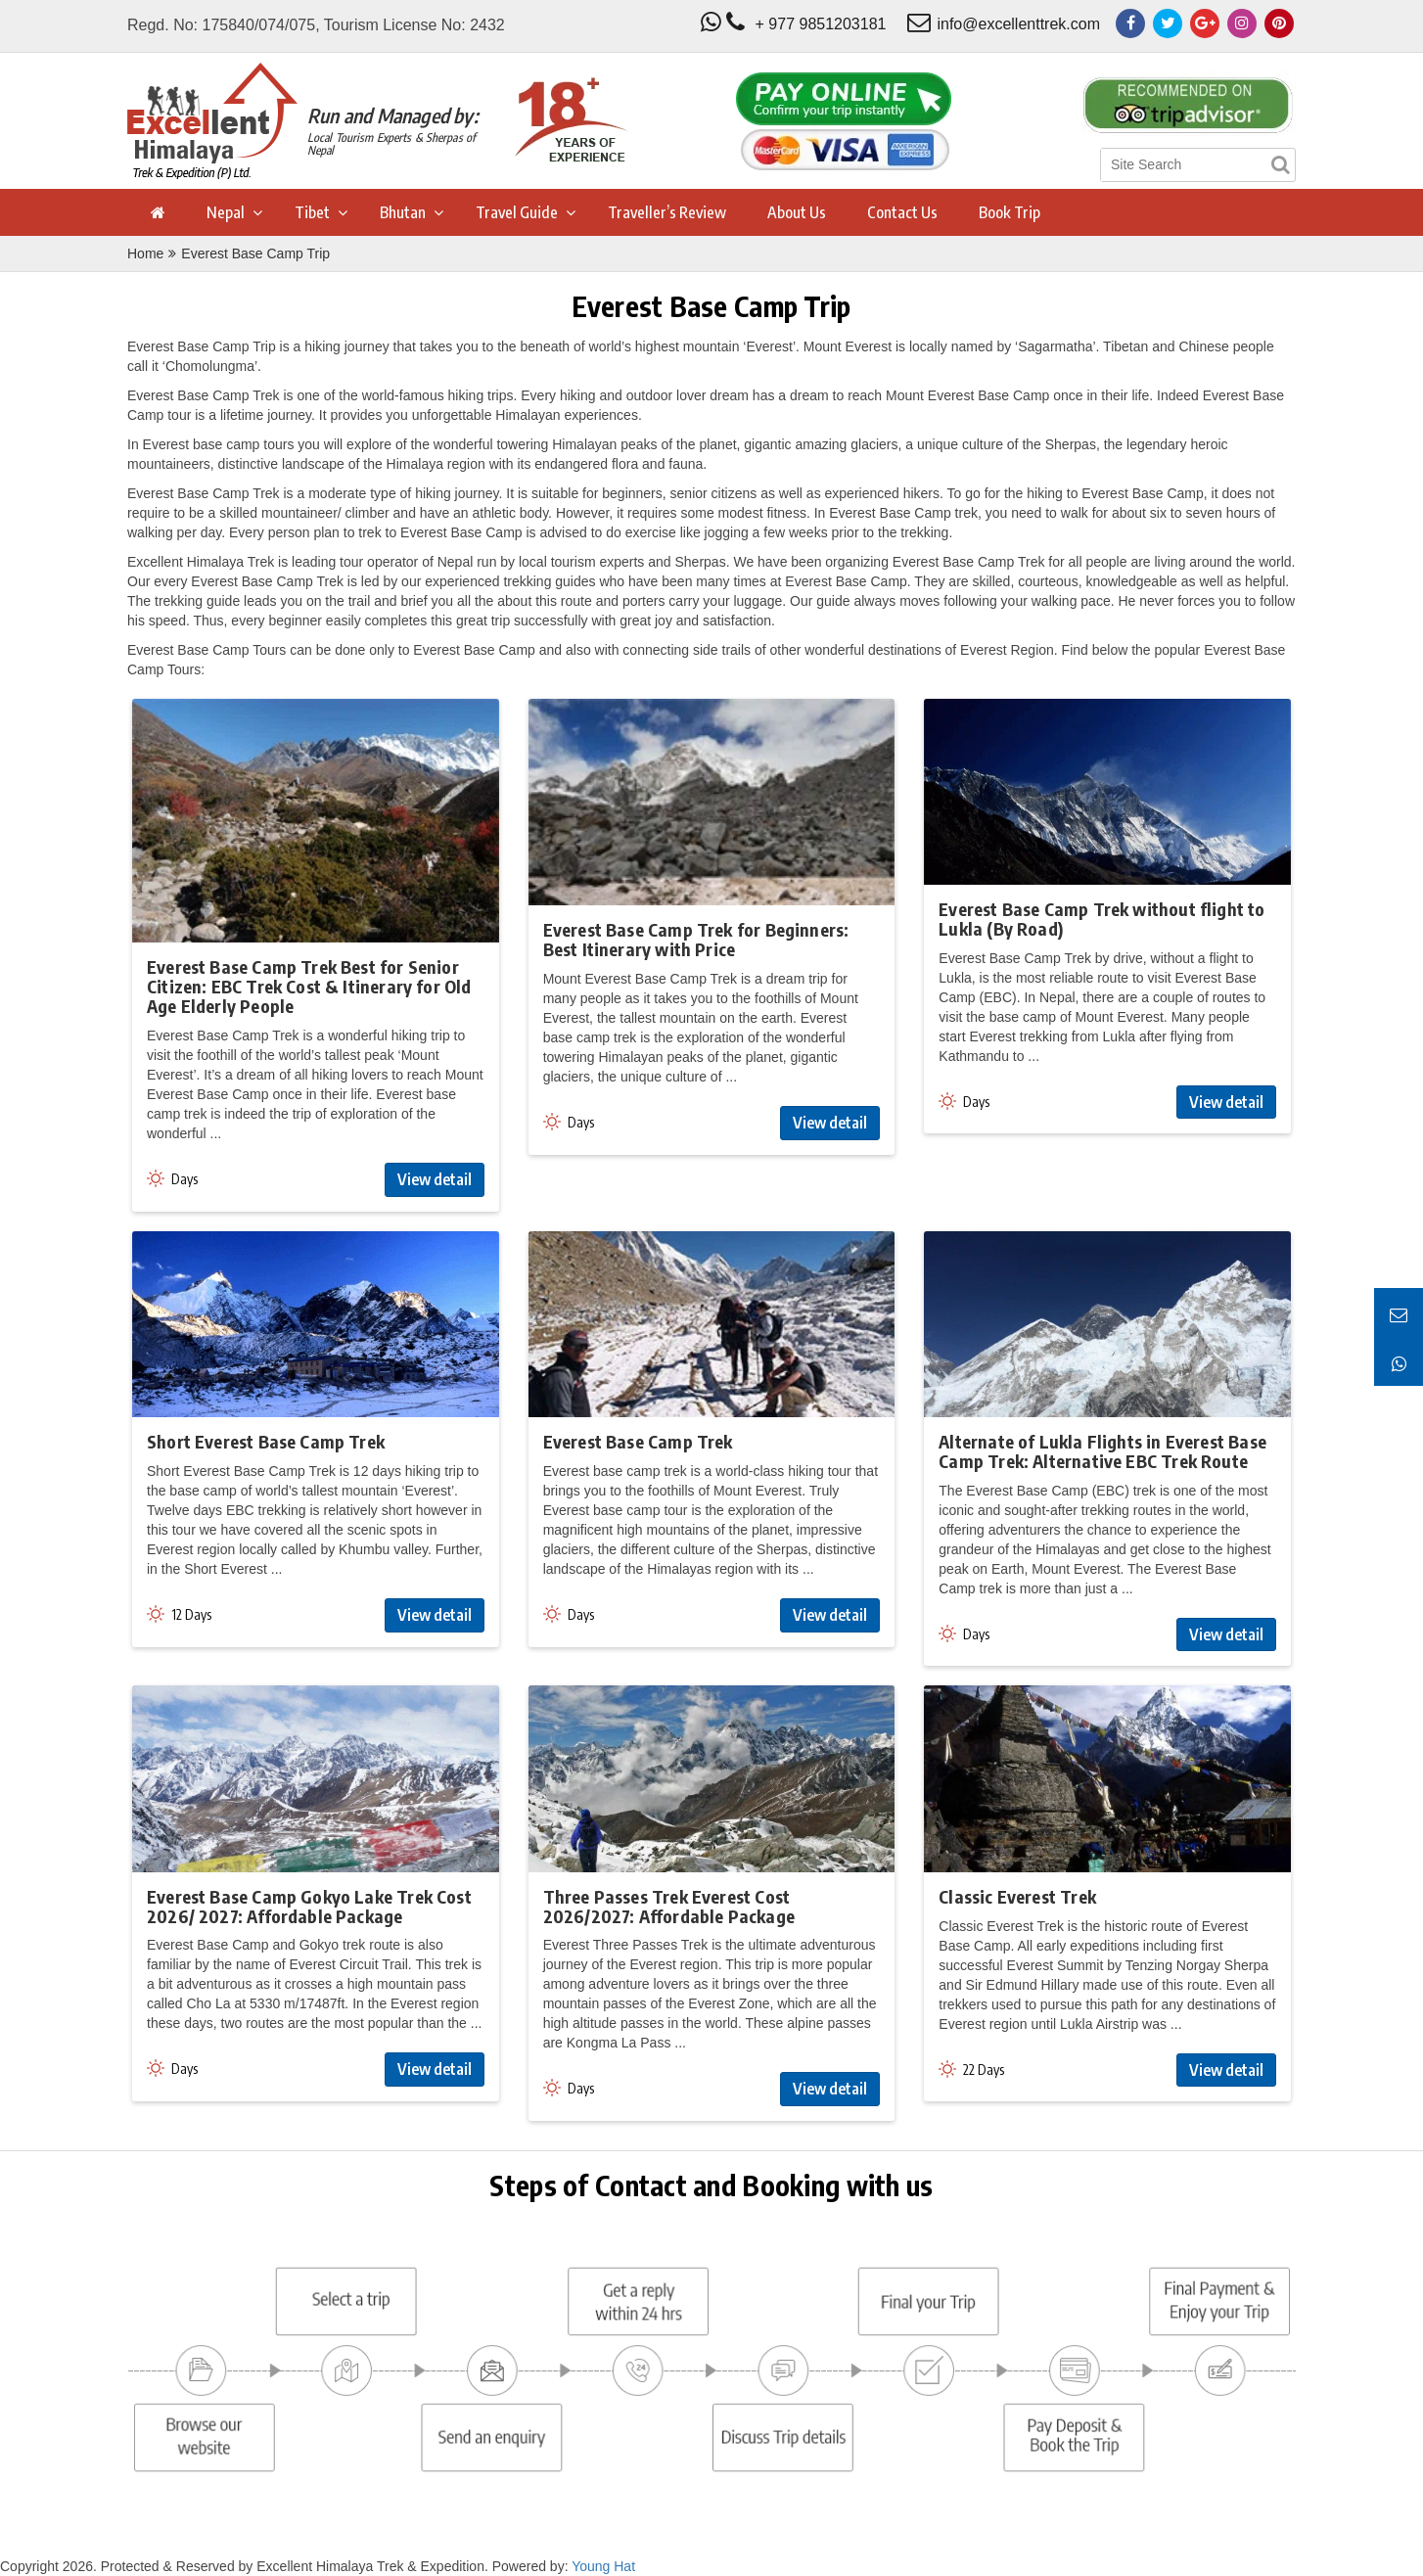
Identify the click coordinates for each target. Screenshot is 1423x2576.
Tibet (312, 212)
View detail (434, 1179)
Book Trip (1009, 212)
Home (145, 253)
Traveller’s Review (667, 212)
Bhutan (403, 212)
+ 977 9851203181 (821, 24)
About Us (796, 212)
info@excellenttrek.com (1018, 24)
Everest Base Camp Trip (255, 253)
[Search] (1280, 165)
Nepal (226, 212)
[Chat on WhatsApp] (1398, 1361)
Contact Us (902, 212)
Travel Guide (517, 212)
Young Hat (603, 2566)
